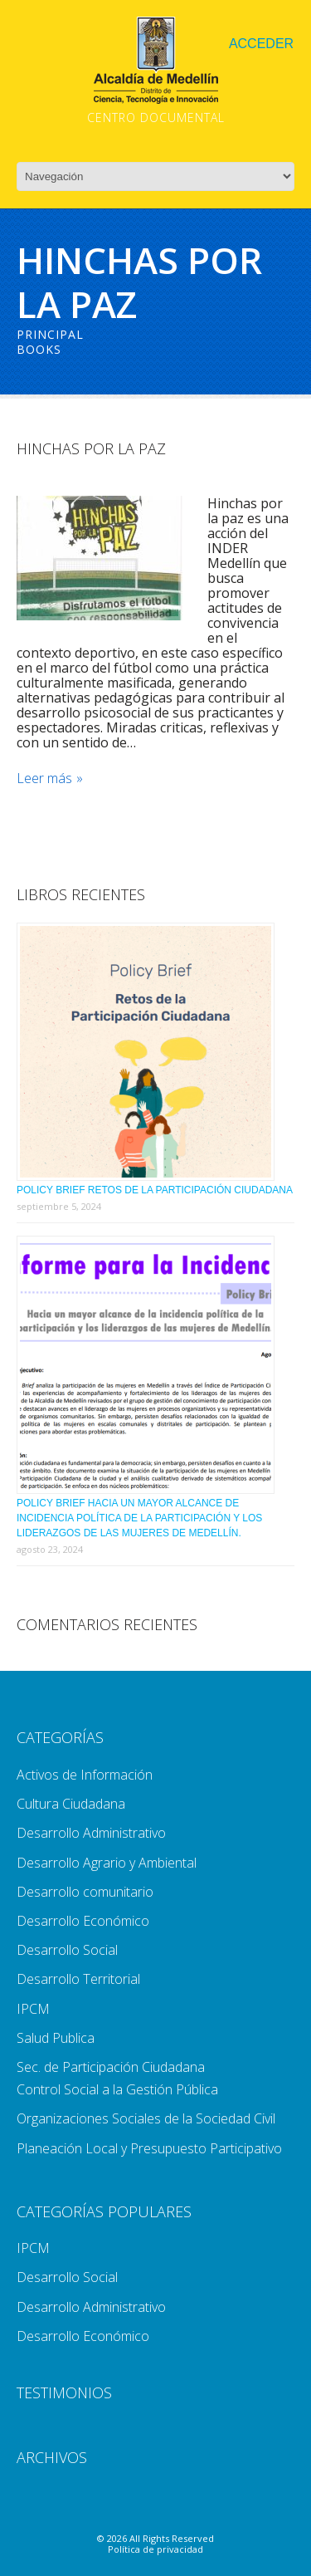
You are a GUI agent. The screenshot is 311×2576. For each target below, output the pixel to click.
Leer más (44, 778)
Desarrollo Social (67, 1950)
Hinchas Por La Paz (91, 448)
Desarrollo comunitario (85, 1892)
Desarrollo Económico (83, 1921)
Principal (50, 334)
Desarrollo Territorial (78, 1979)
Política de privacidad (155, 2549)
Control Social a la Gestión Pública (117, 2089)
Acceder (261, 44)
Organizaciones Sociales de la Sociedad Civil (146, 2118)
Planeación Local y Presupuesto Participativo (149, 2148)
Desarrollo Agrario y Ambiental (107, 1863)
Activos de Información (85, 1774)
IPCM (33, 2009)
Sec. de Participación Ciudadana (111, 2067)
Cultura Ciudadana (71, 1804)
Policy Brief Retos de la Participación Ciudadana (155, 1190)
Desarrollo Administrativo (91, 1833)
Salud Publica (56, 2038)
